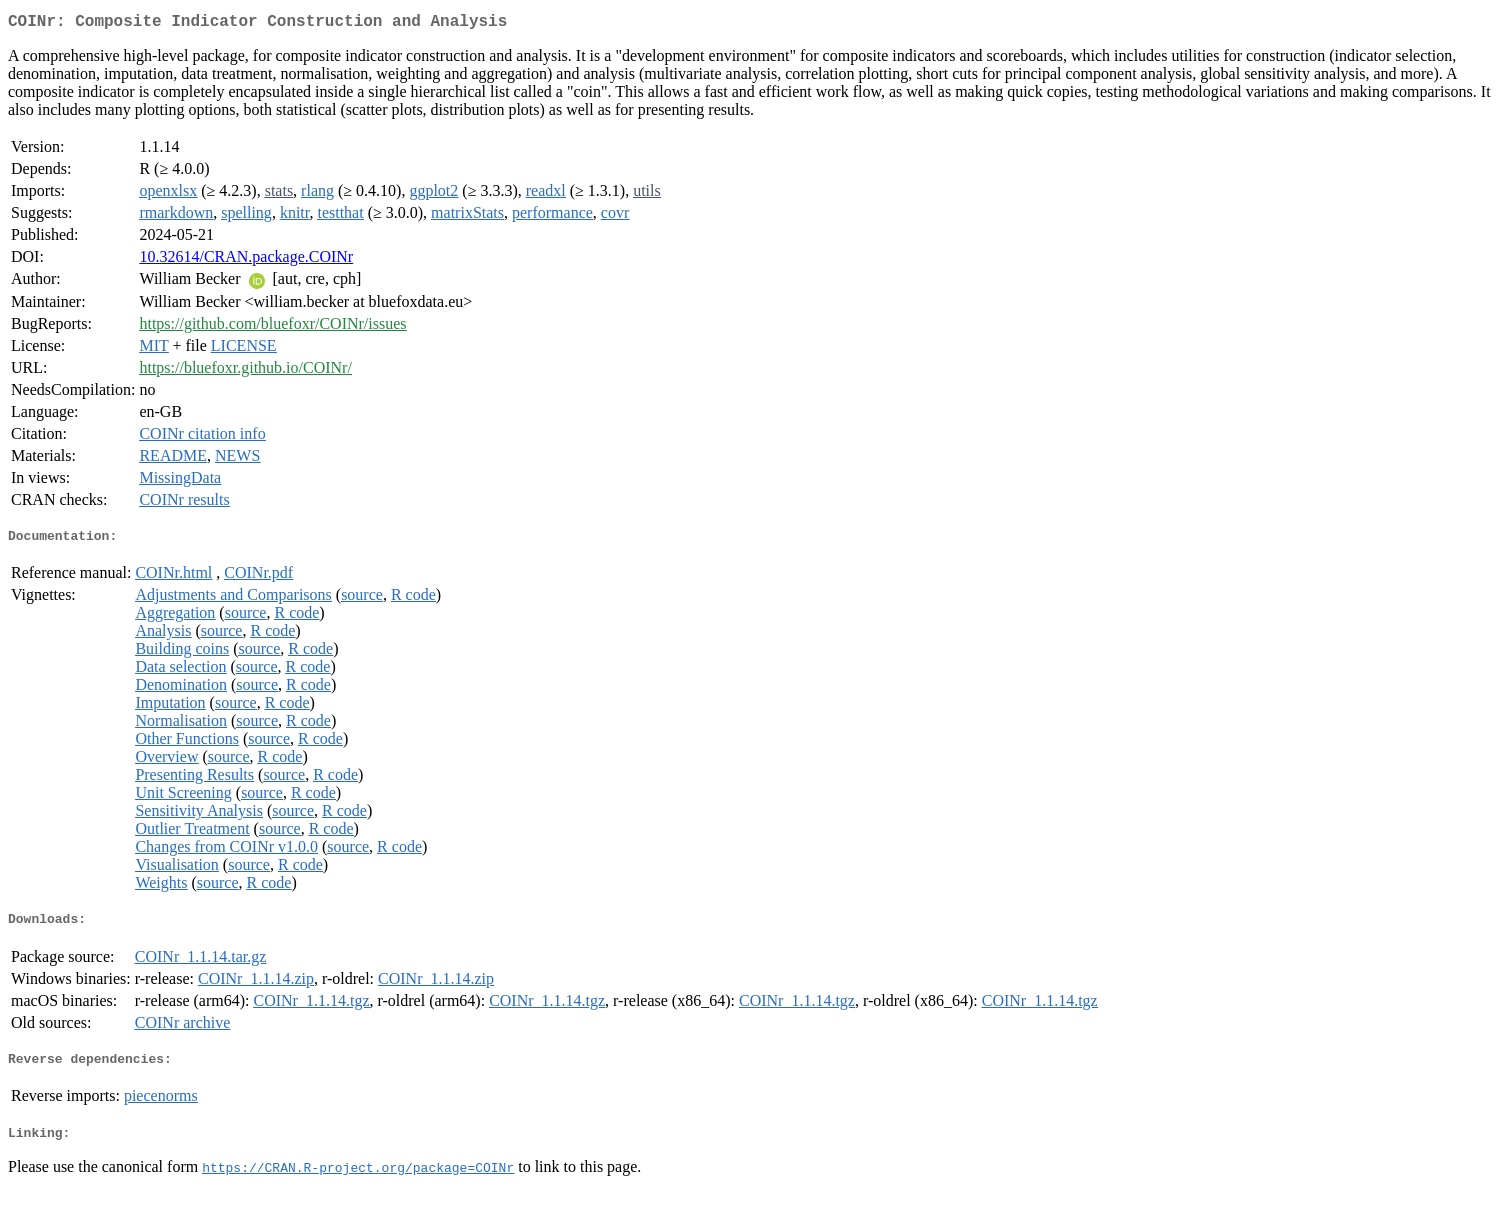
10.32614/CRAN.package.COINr (246, 260)
